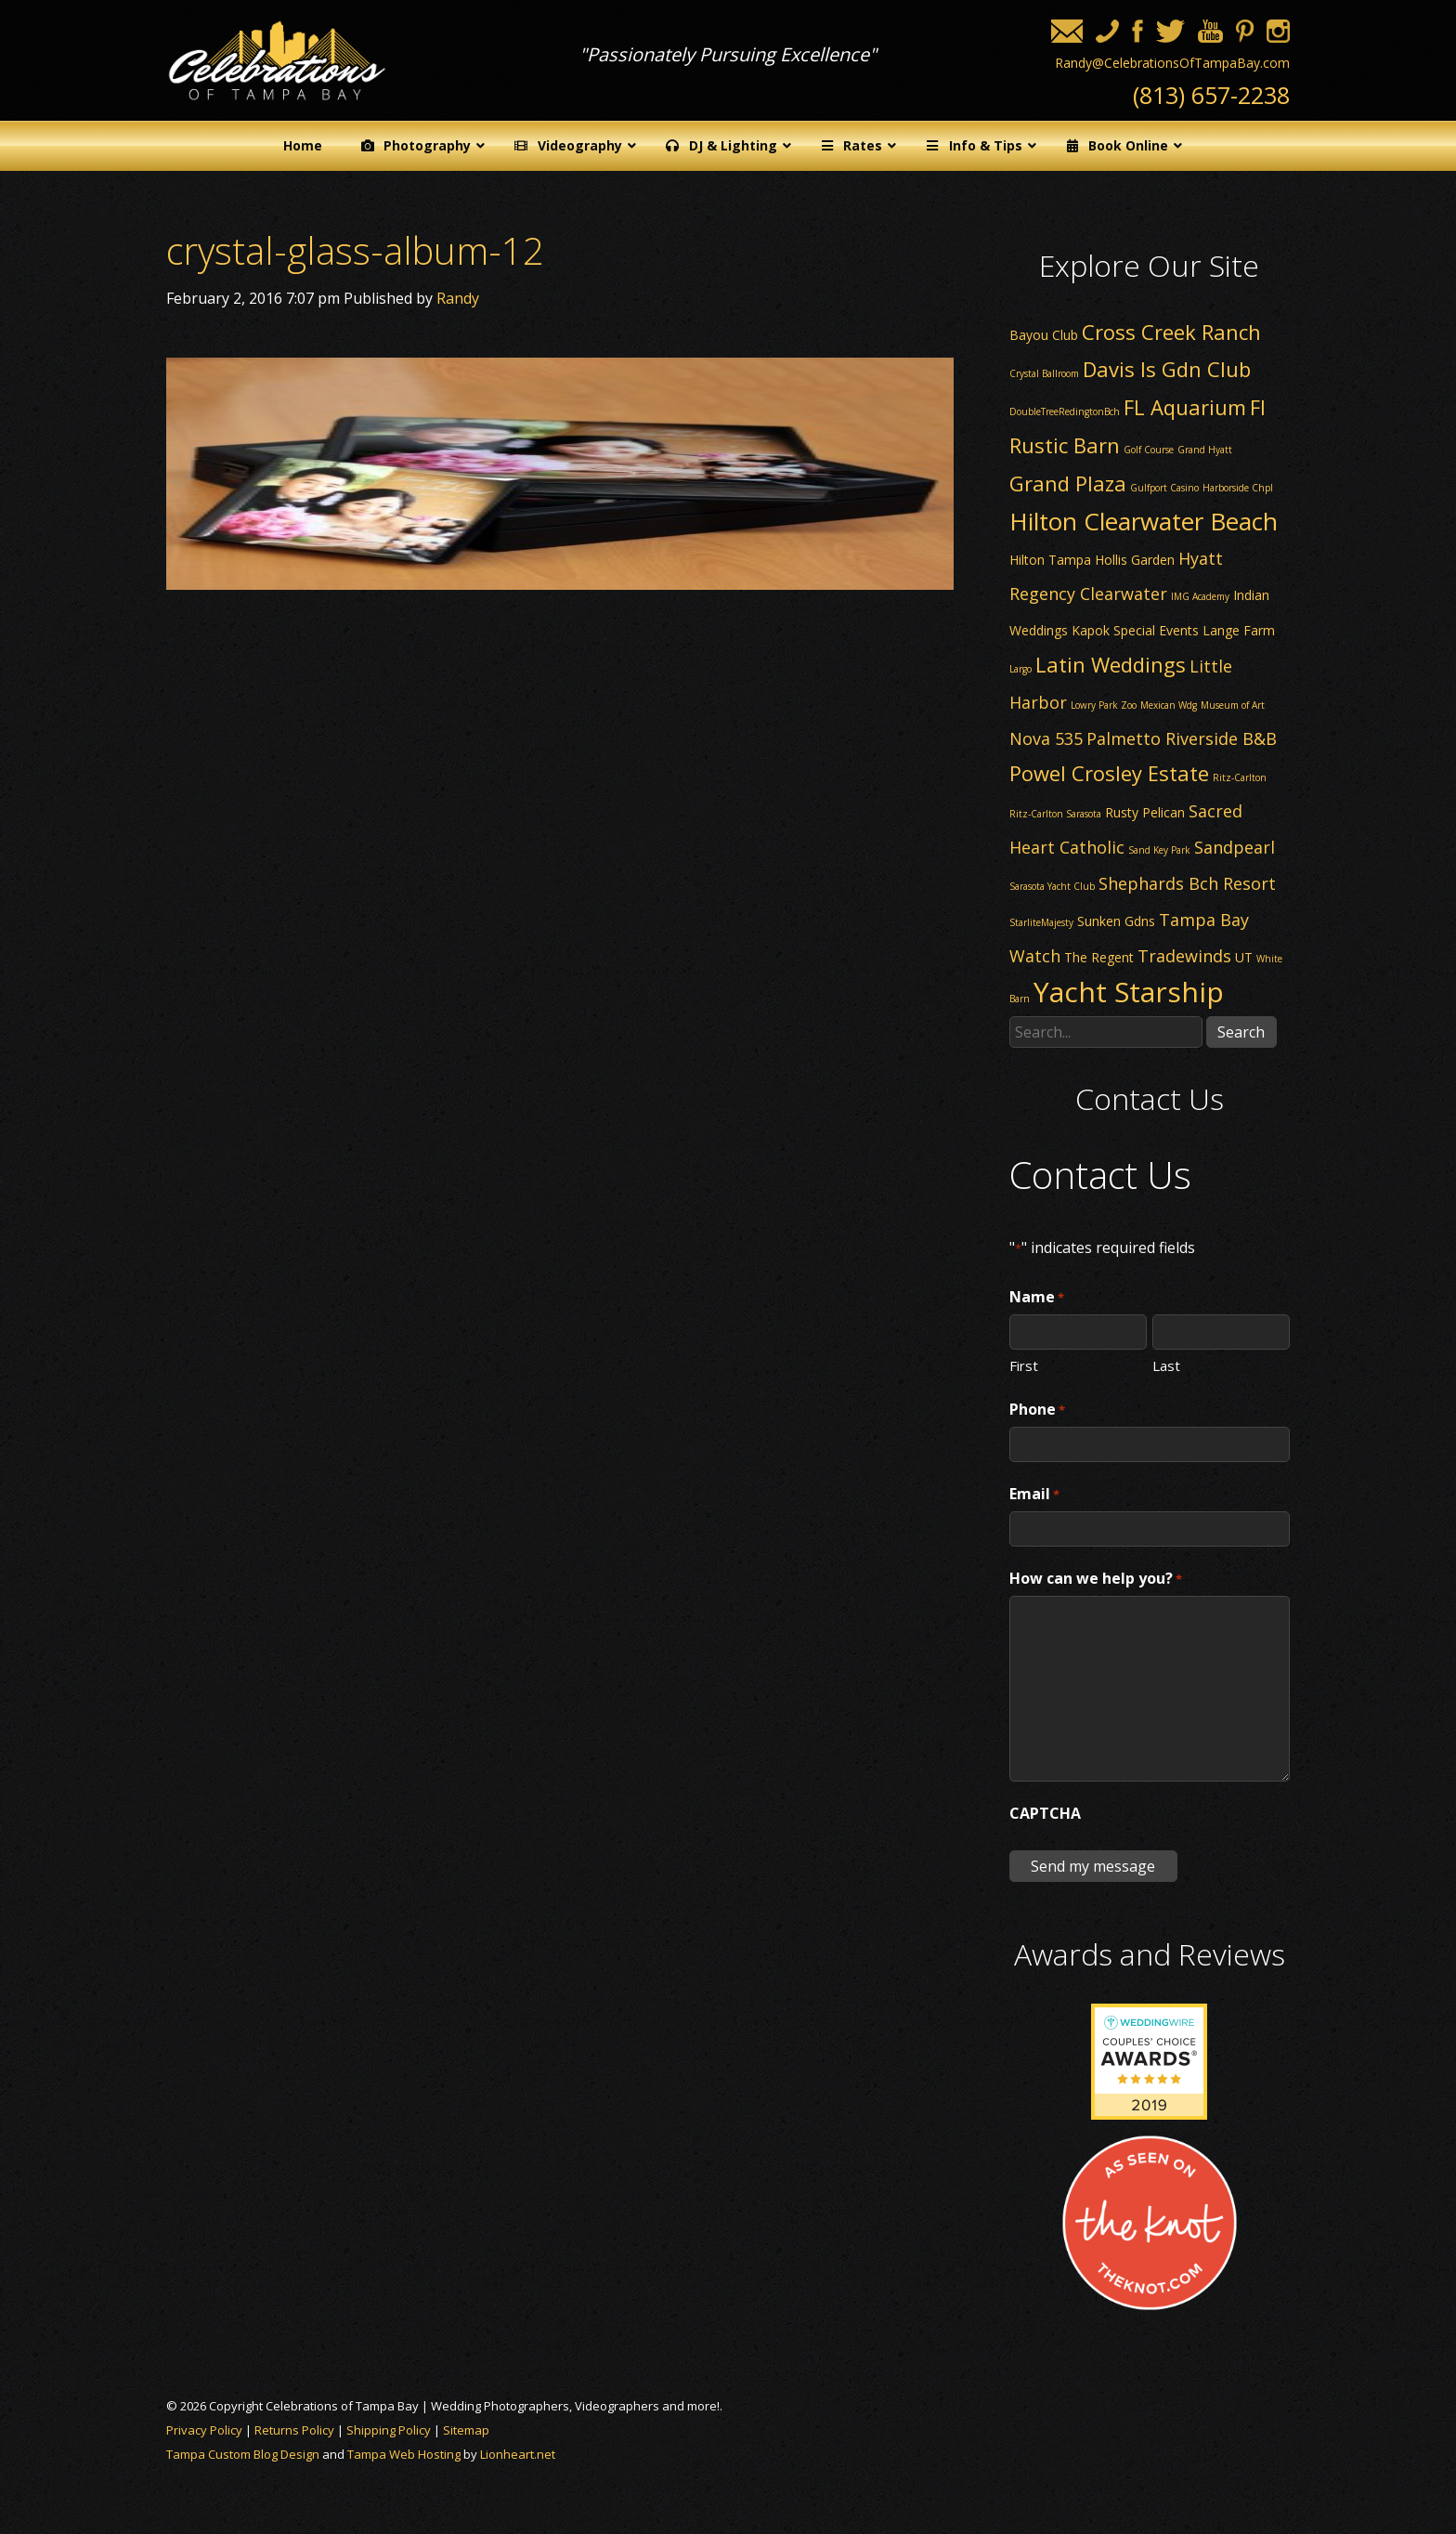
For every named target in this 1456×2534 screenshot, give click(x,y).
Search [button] (1241, 1032)
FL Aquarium (1185, 407)
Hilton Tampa (1050, 559)
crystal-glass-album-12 (355, 250)
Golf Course (1149, 449)
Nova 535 (1046, 738)
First (1023, 1364)
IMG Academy (1200, 596)
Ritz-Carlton (1240, 777)
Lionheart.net (517, 2454)
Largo (1020, 668)
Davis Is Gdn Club (1167, 369)
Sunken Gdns (1116, 921)
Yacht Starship (1129, 992)
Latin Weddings (1110, 664)
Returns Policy (294, 2430)
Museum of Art (1233, 705)
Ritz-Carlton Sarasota (1055, 813)
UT (1244, 957)
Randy (457, 298)
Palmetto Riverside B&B (1181, 738)
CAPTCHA (1045, 1813)
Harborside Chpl (1237, 487)
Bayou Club (1043, 335)
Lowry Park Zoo (1104, 705)
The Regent (1099, 957)
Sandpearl (1234, 847)
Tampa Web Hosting (404, 2454)
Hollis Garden (1135, 559)
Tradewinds (1184, 956)
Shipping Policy (388, 2430)
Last (1166, 1364)
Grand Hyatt (1204, 449)
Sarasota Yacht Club (1052, 886)
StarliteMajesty (1041, 922)
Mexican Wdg (1168, 705)
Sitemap (466, 2430)
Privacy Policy (204, 2430)
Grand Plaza (1067, 483)
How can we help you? (1095, 1579)
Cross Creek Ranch (1171, 332)
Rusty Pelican (1145, 812)
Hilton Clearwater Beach (1143, 521)
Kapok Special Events (1135, 630)
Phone (1037, 1410)
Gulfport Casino (1164, 487)
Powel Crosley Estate (1109, 773)
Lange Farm (1238, 630)
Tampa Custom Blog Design (242, 2454)
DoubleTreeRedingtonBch (1064, 411)
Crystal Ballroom (1044, 373)
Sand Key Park (1159, 849)
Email (1034, 1494)
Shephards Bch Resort (1187, 883)
